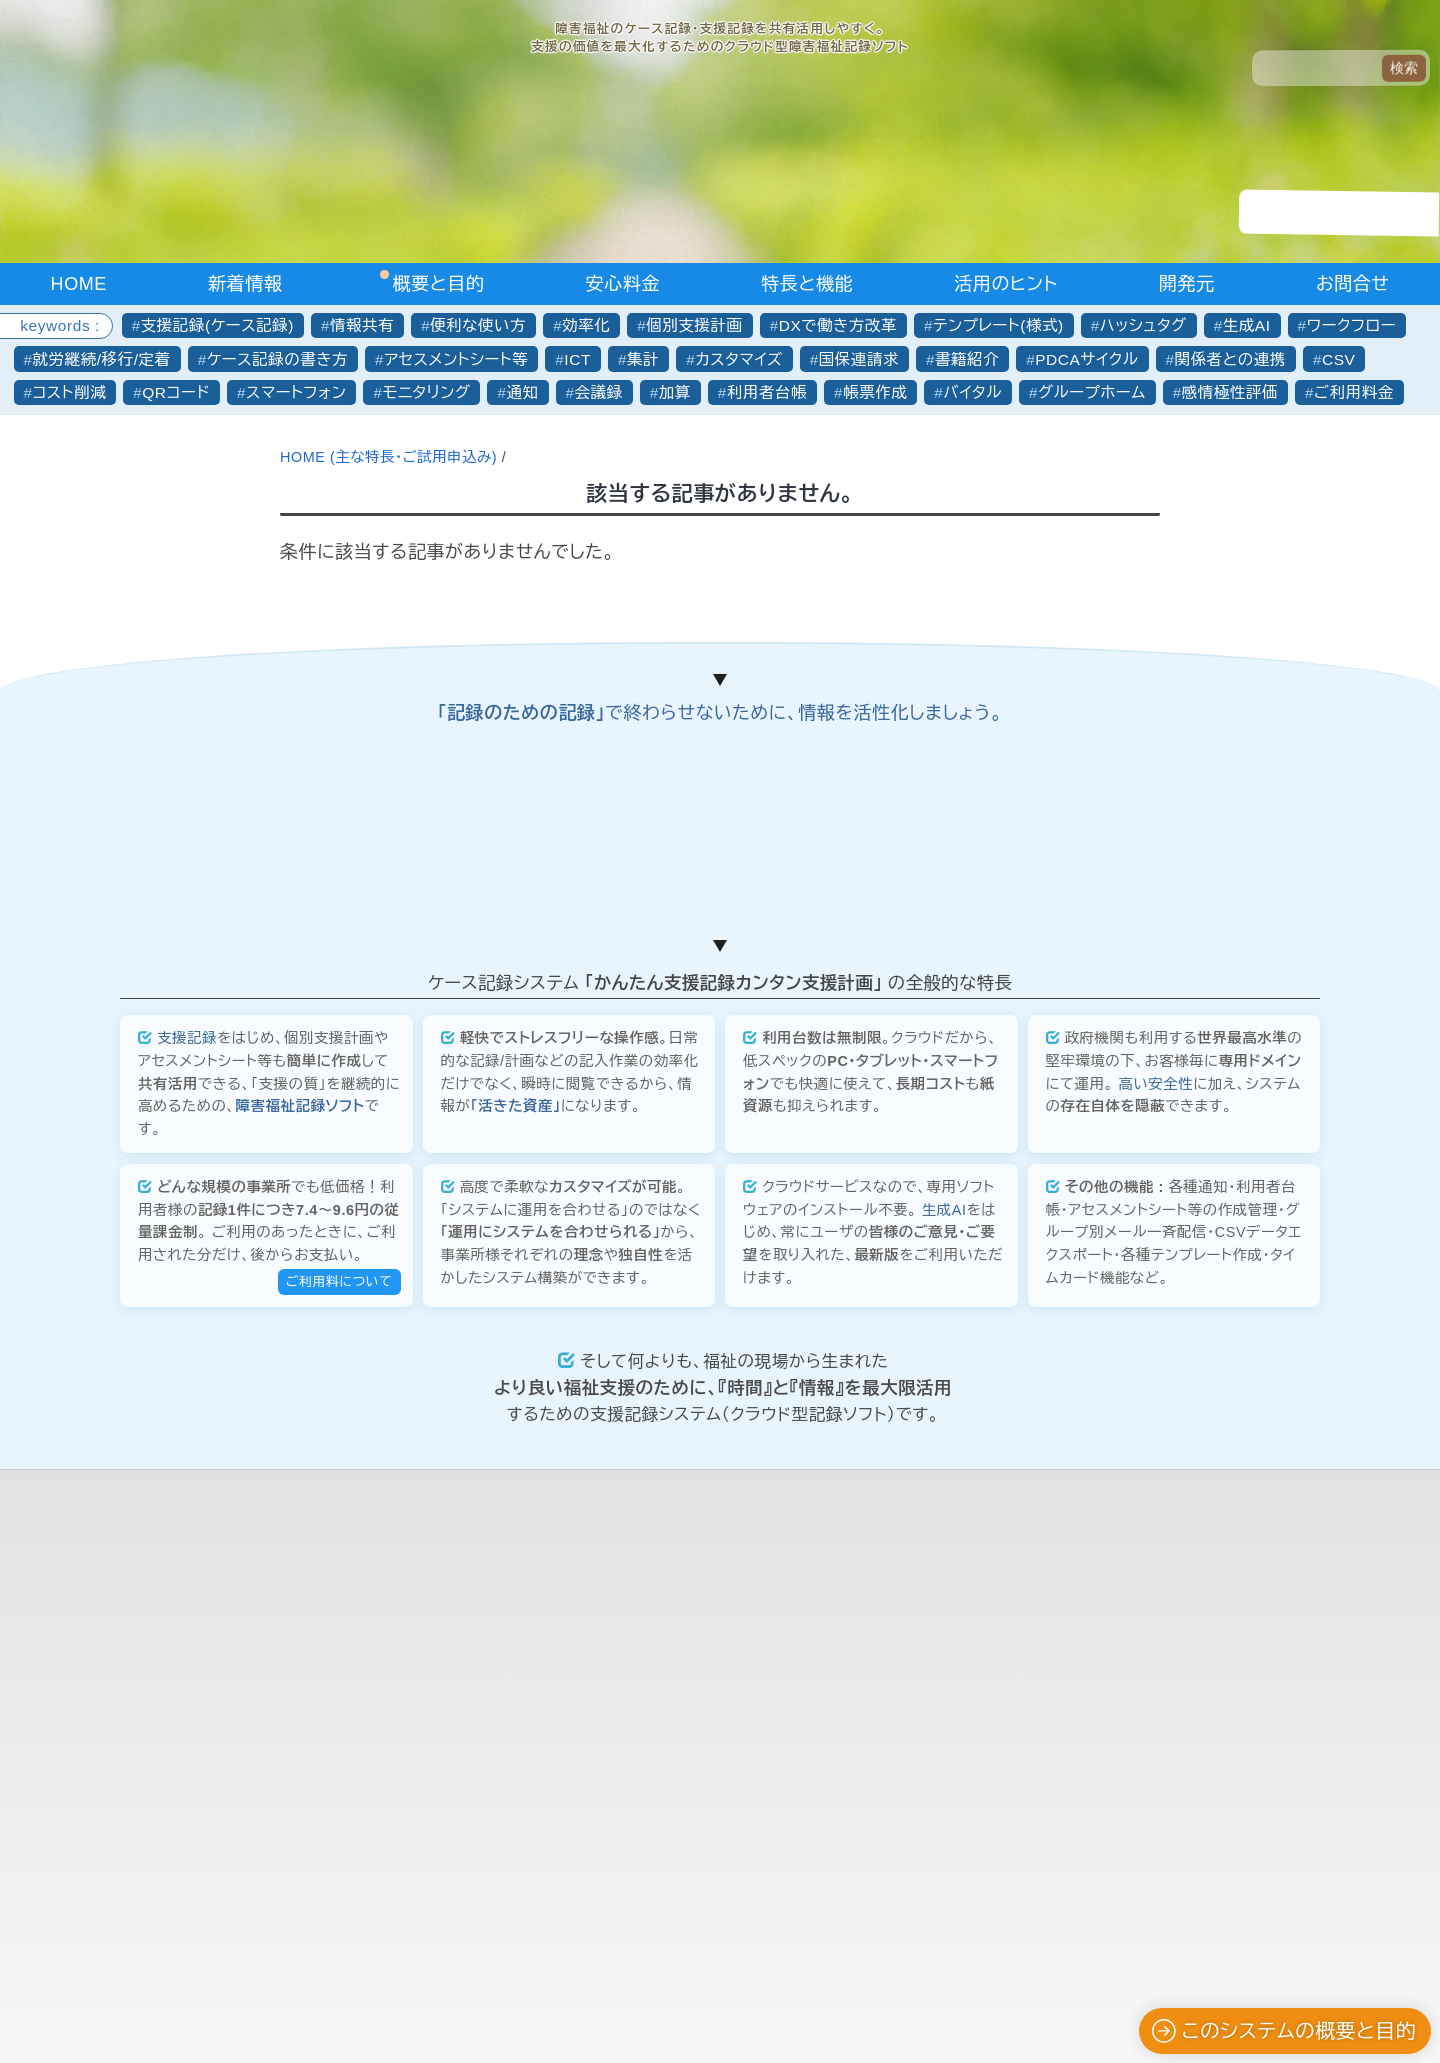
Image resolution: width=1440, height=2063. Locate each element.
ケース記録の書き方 (277, 359)
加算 (675, 392)
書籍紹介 (967, 359)
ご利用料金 (1354, 392)
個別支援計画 (694, 325)
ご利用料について (339, 1767)
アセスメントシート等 (456, 359)
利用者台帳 (767, 392)
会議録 (599, 392)
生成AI (1247, 325)
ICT (577, 359)
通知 (523, 392)
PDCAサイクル (1086, 359)
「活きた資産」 (515, 1593)
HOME (79, 284)
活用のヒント (1005, 284)
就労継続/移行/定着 (102, 359)
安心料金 (623, 284)
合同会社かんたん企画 (708, 1997)
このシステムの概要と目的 (1284, 2031)
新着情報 (245, 284)
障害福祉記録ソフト (300, 1593)
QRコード (176, 392)
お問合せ (1352, 284)
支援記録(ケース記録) (217, 325)
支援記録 (187, 1524)
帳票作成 (875, 392)
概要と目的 (439, 284)
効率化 (586, 325)
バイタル (972, 392)
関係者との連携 (1230, 359)
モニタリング (426, 392)
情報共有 (362, 325)
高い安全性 (1155, 1570)
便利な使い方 (478, 325)
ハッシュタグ (1143, 325)
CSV (1339, 359)
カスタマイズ (739, 359)
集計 (643, 359)
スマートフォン (296, 392)
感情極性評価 (1230, 392)
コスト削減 (70, 392)
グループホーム (1092, 392)
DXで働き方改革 (838, 325)
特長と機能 (807, 284)
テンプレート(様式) (998, 325)
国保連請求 (859, 359)
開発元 (1187, 284)
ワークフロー (1352, 325)
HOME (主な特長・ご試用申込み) (391, 457)
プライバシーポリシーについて (719, 2023)
